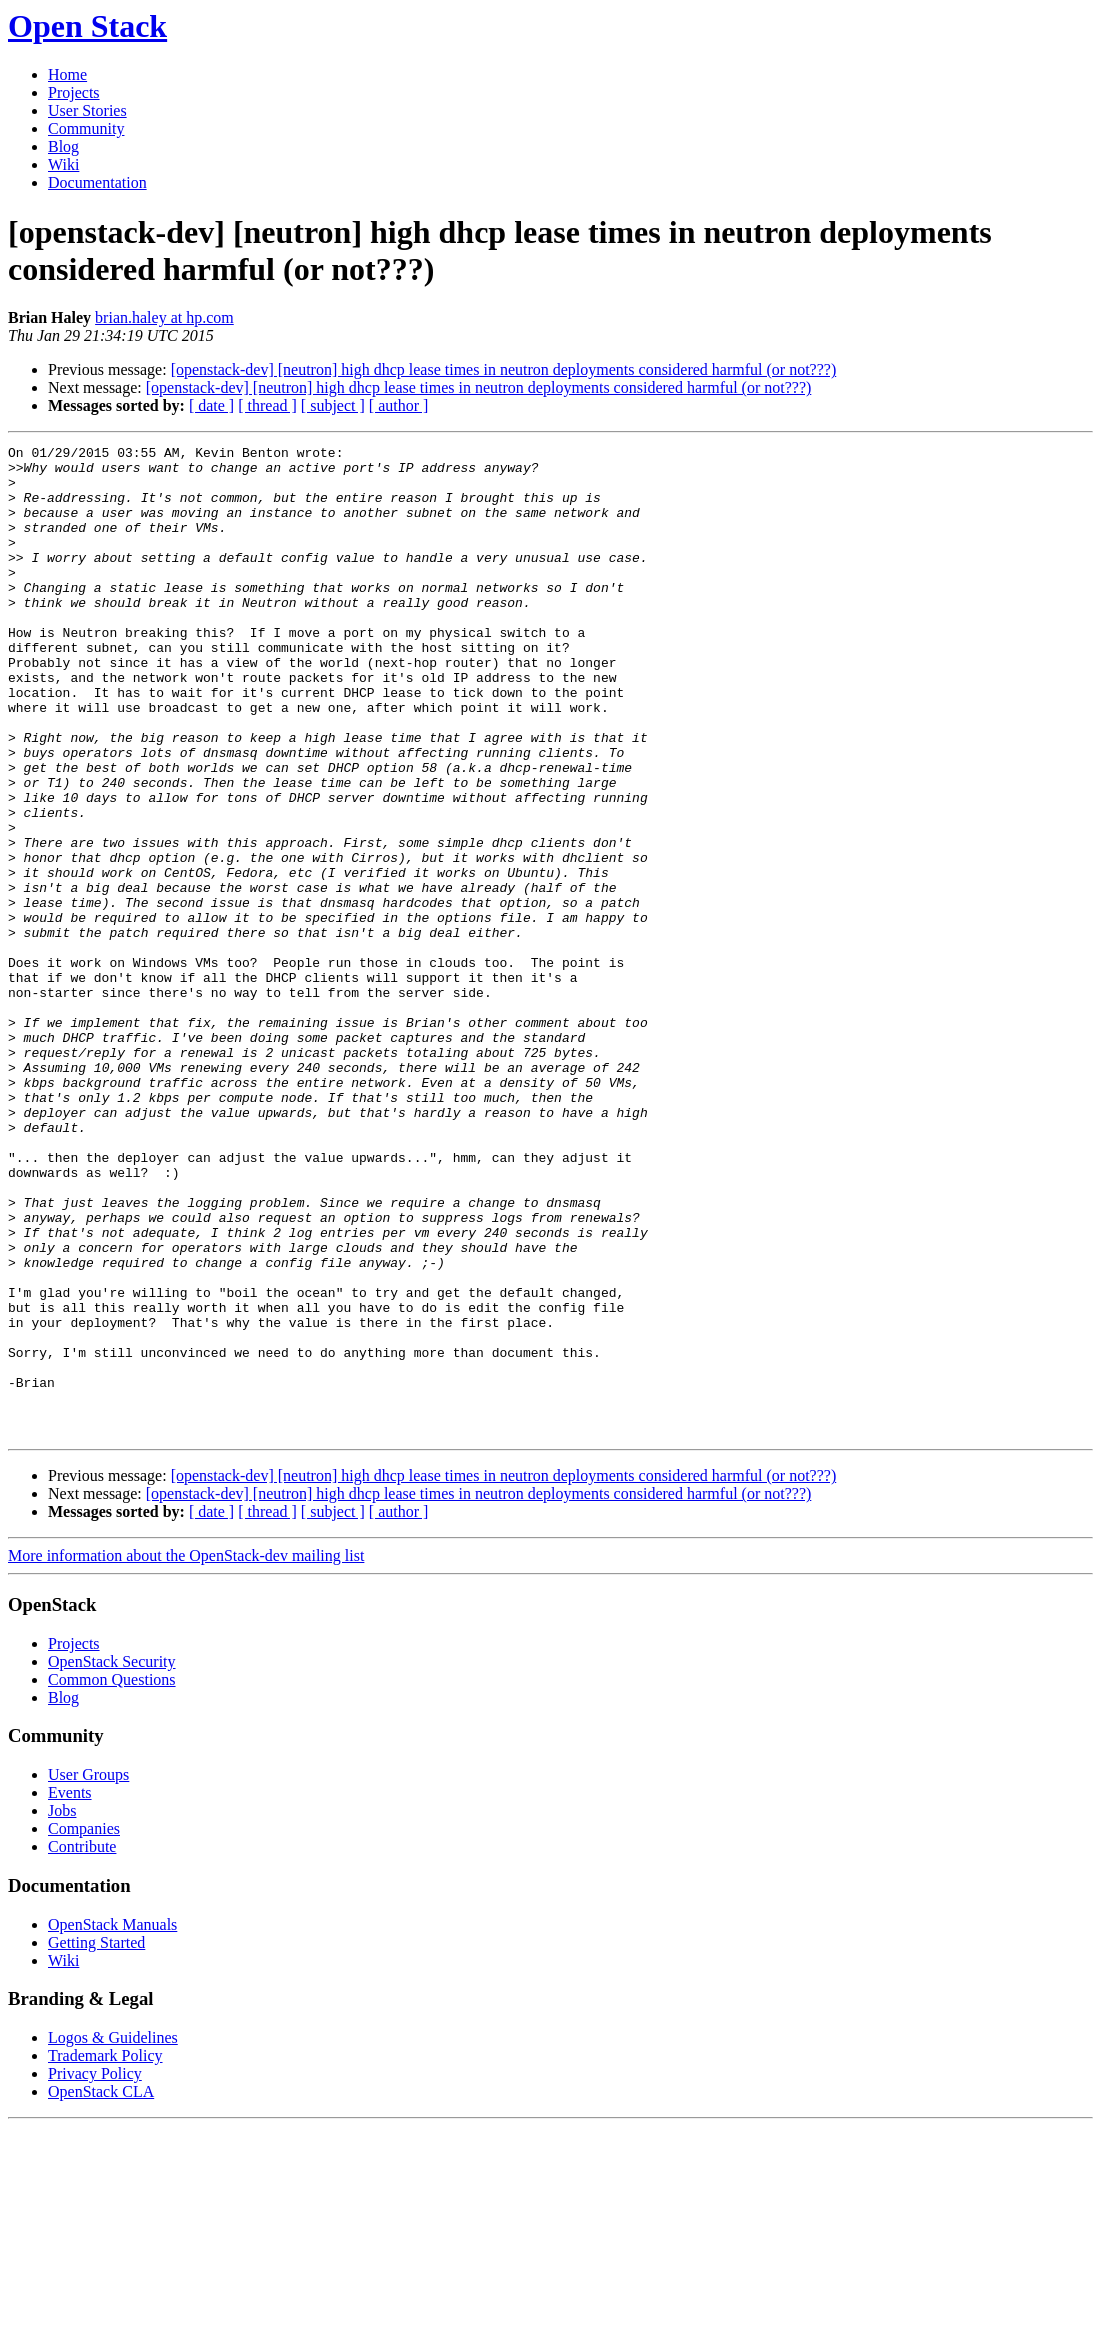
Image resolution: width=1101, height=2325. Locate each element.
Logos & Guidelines (113, 2235)
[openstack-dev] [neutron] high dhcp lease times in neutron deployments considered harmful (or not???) (504, 369)
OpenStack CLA (101, 2289)
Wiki (63, 164)
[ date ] (211, 405)
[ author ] (399, 405)
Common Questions (112, 1877)
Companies (84, 2026)
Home (67, 74)
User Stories (87, 110)
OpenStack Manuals (112, 2122)
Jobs (62, 2008)
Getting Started (96, 2140)
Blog (63, 146)
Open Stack (87, 26)
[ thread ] (267, 405)
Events (70, 1990)
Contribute (82, 2044)
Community (86, 128)
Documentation (97, 182)
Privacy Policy (95, 2271)
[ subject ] (333, 405)
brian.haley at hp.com (164, 317)
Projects (74, 92)
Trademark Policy (105, 2253)
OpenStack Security (112, 1859)
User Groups (88, 1972)
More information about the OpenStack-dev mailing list (186, 1753)
